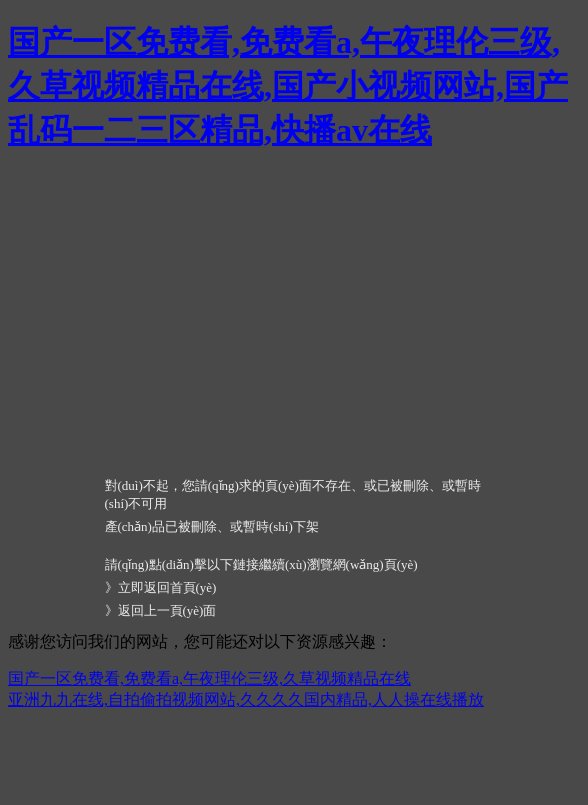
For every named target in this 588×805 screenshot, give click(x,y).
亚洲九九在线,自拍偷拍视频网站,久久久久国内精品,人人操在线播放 (246, 699)
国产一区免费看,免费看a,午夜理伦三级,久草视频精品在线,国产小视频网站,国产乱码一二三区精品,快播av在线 (288, 86)
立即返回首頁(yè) (167, 587)
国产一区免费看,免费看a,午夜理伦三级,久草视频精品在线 (209, 678)
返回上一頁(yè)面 (167, 610)
